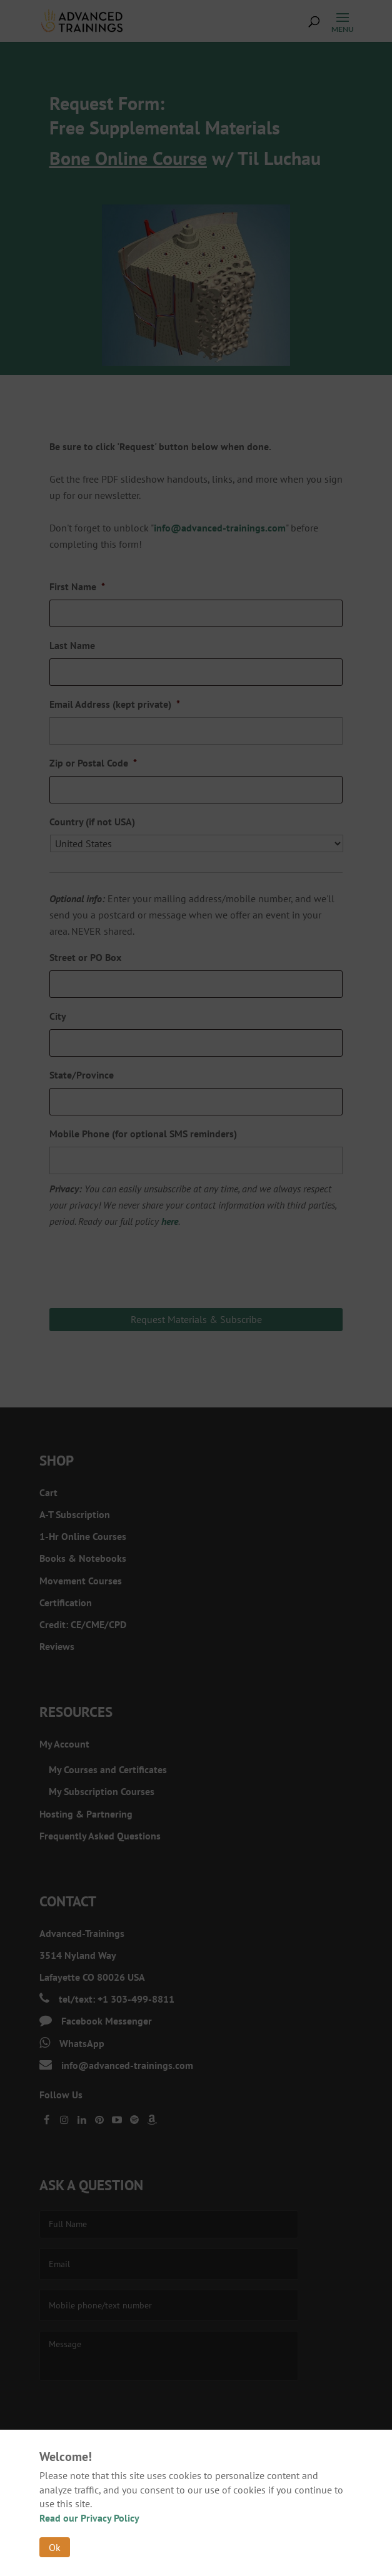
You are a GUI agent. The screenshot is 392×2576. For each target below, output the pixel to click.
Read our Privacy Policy (89, 2518)
